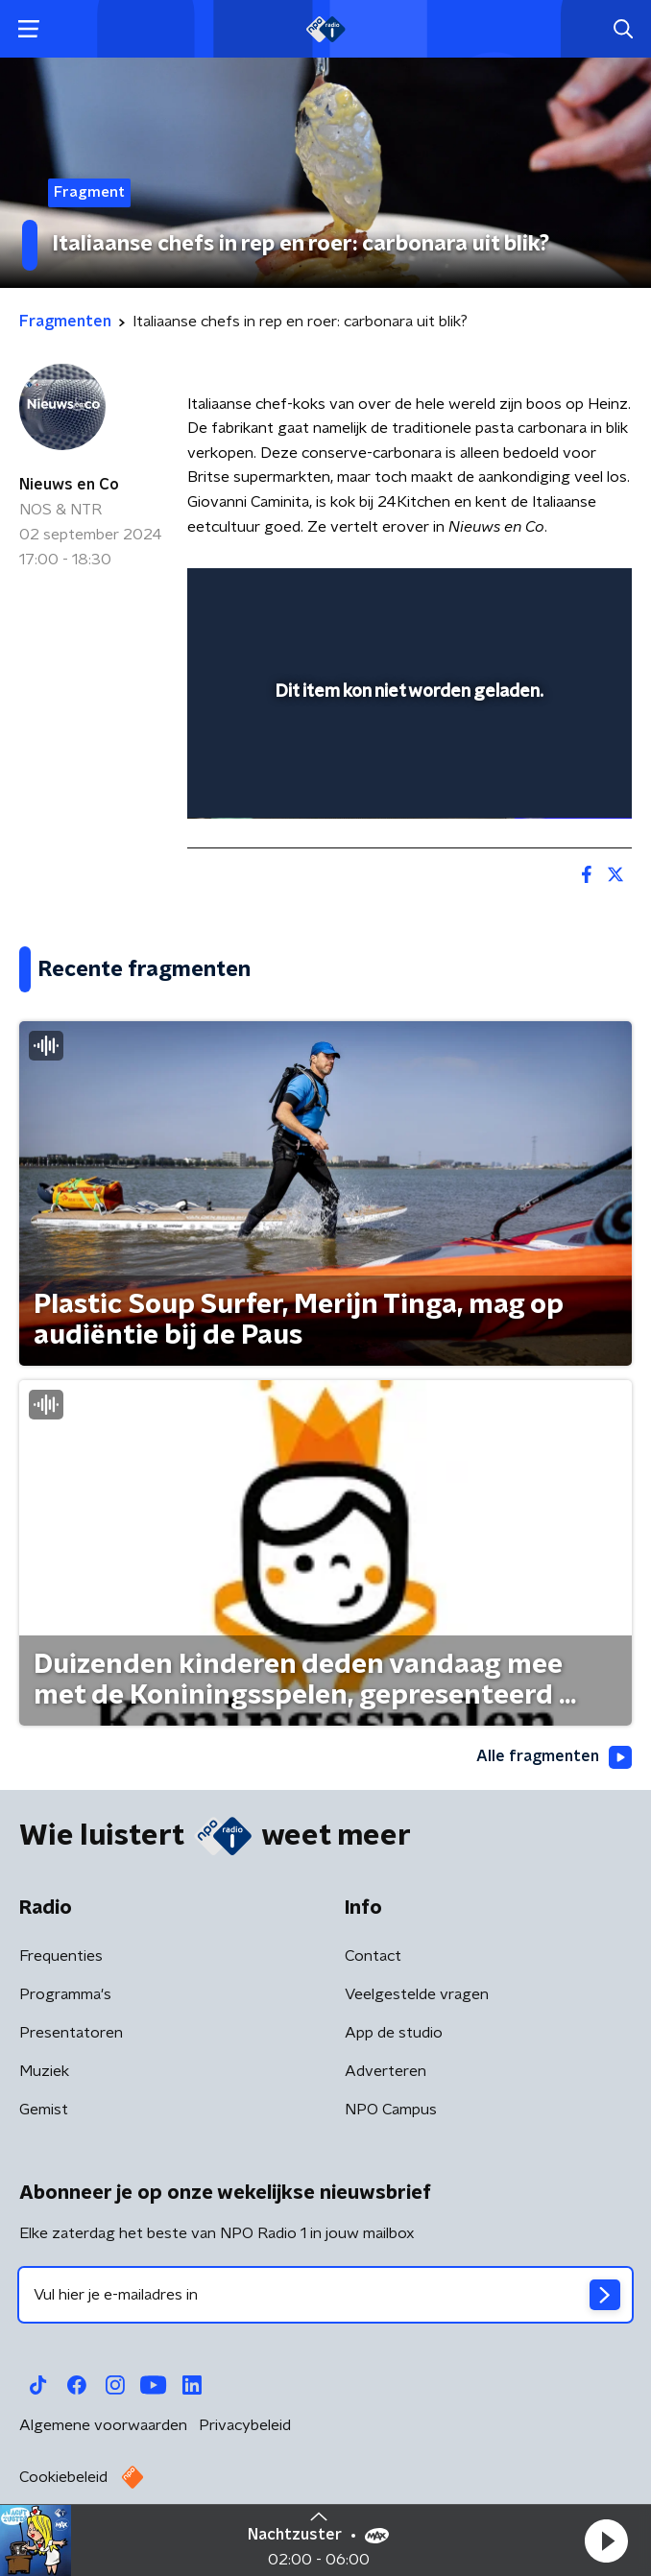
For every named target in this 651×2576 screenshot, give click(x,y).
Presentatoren (71, 2032)
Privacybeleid (245, 2425)
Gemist (43, 2109)
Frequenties (61, 1956)
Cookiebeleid (63, 2477)
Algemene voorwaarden (103, 2425)
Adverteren (385, 2071)
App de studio (394, 2032)
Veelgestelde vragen (417, 1994)
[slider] (406, 784)
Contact (373, 1956)
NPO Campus (391, 2109)
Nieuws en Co (69, 484)
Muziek (44, 2071)
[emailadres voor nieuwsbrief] (325, 2295)
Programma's (65, 1994)
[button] (606, 2540)
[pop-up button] (528, 595)
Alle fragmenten (554, 1757)
